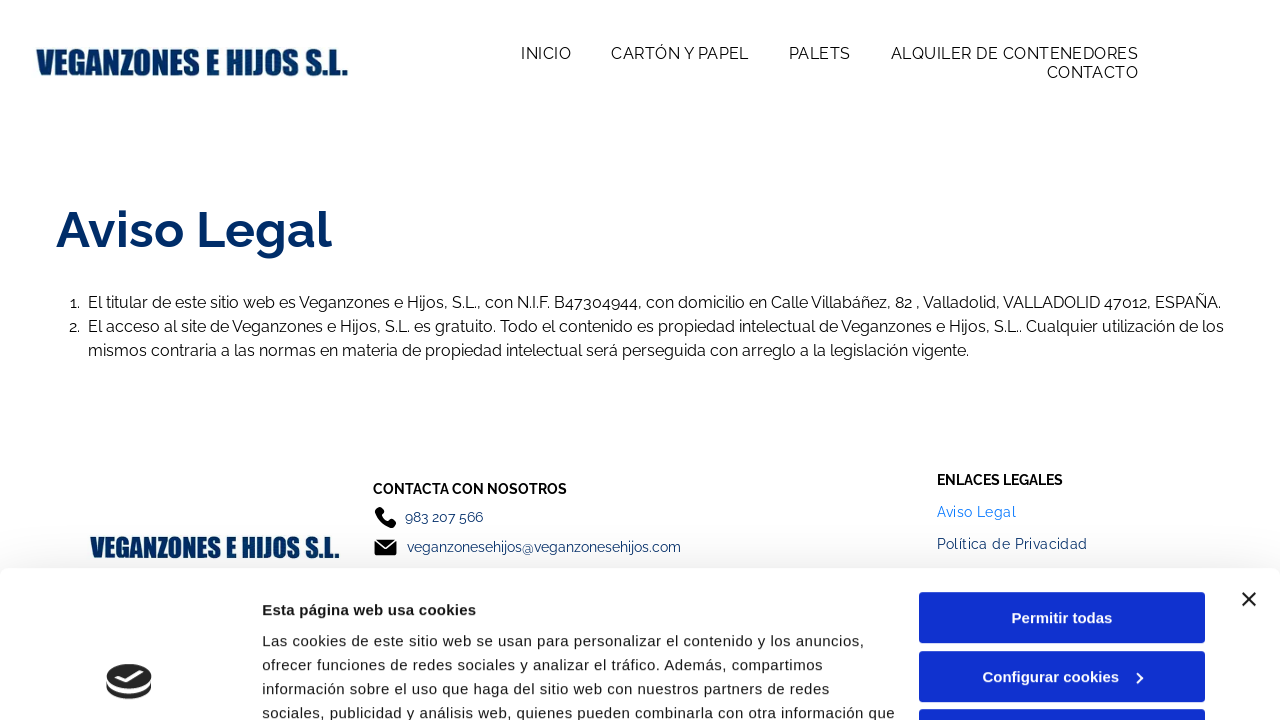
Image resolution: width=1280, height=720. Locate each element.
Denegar (1062, 599)
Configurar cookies (1062, 541)
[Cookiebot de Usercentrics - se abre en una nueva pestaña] (129, 681)
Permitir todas (1062, 482)
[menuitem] (546, 53)
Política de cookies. (408, 625)
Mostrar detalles (320, 680)
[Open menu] (1208, 63)
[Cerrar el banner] (1249, 464)
